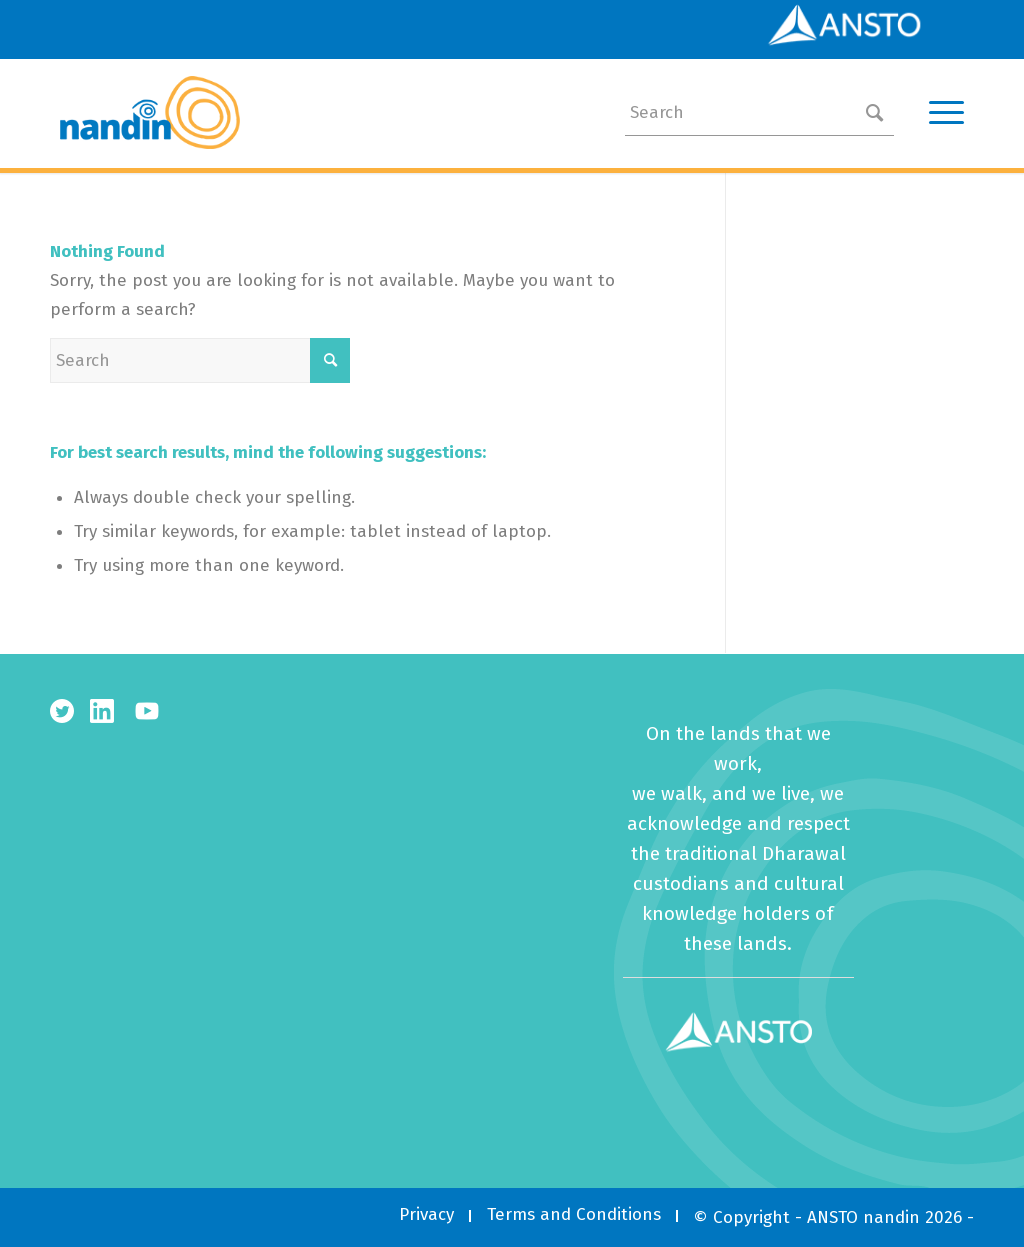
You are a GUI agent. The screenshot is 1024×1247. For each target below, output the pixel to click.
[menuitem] (426, 1214)
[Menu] (940, 113)
